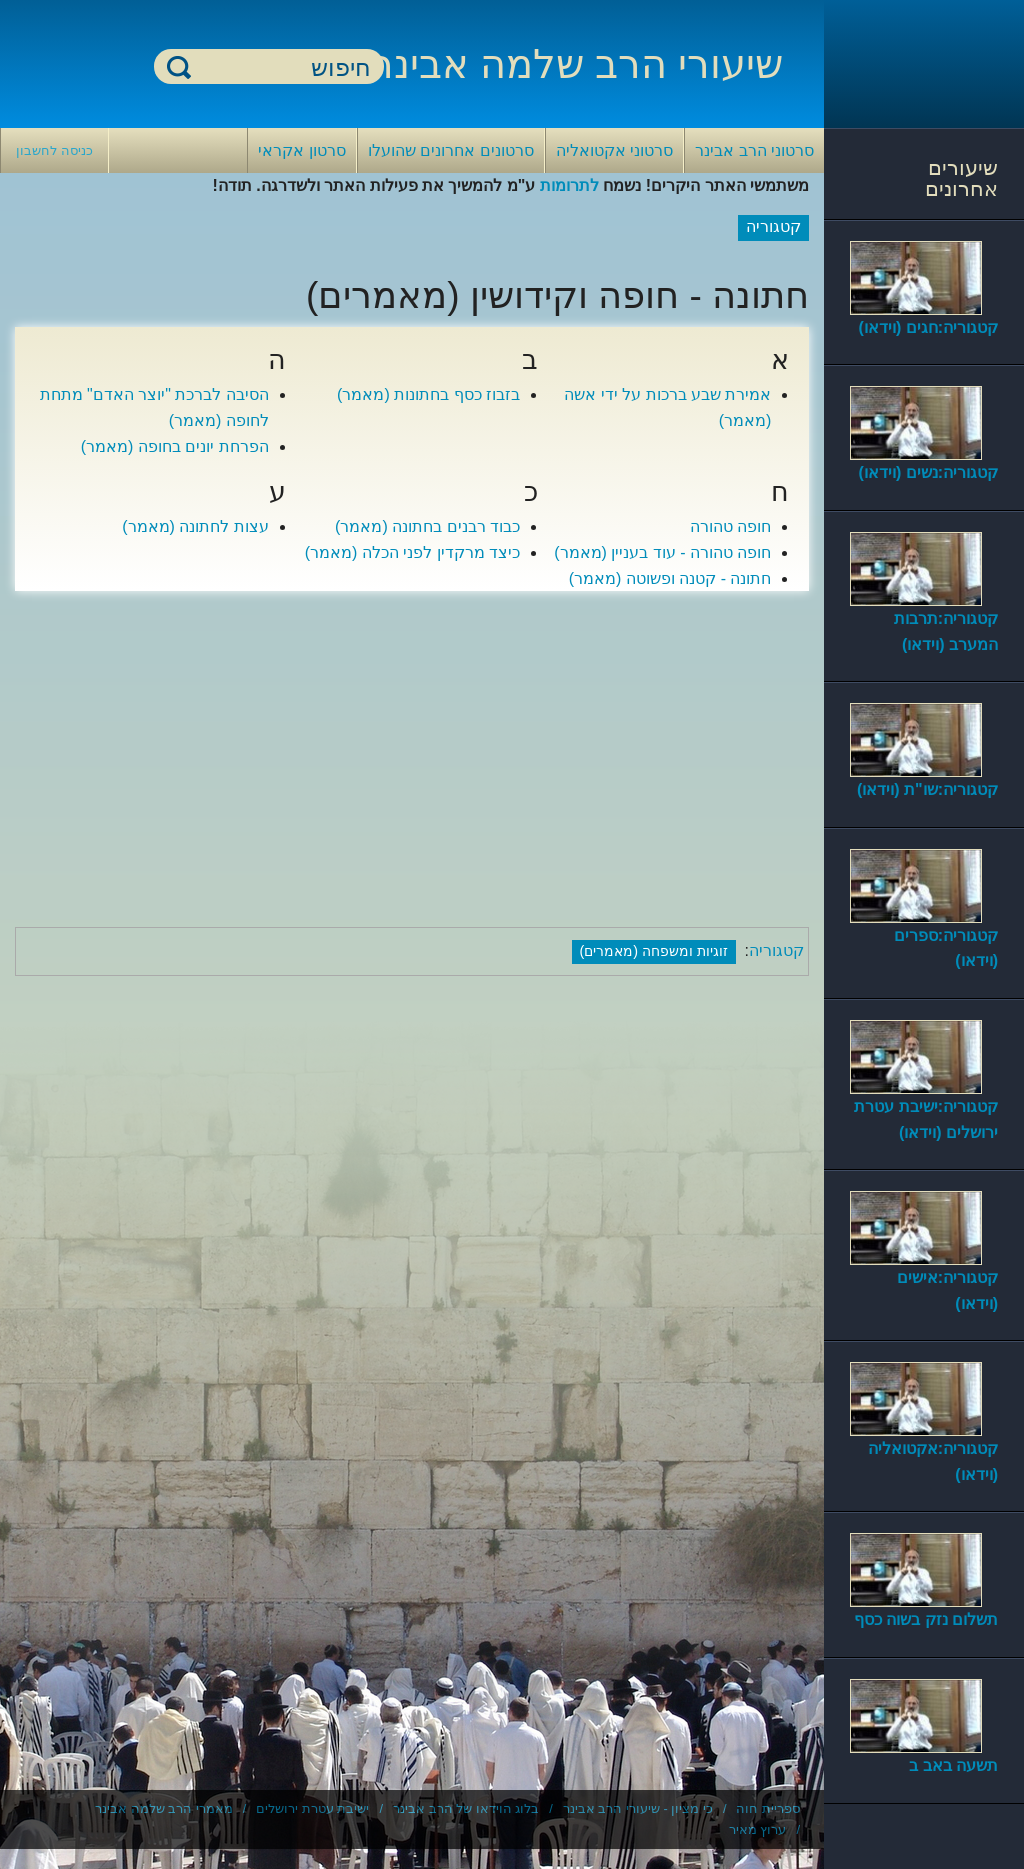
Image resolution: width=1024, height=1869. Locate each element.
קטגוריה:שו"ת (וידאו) (927, 789)
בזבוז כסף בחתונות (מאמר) (428, 394)
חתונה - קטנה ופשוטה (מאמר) (670, 578)
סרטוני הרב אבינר (754, 150)
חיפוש (179, 66)
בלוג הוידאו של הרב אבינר (466, 1808)
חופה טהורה (730, 526)
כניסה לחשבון (54, 150)
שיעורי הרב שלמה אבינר (577, 64)
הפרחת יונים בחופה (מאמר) (175, 446)
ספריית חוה (768, 1808)
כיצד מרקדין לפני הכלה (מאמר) (412, 552)
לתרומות (569, 185)
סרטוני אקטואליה (614, 150)
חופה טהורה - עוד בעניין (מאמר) (662, 552)
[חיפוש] (281, 67)
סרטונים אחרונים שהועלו (451, 150)
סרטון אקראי (301, 150)
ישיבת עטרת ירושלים (312, 1808)
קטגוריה (776, 950)
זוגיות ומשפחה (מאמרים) (654, 951)
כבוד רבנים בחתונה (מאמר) (427, 526)
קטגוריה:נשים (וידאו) (928, 472)
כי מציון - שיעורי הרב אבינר (638, 1808)
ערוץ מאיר (758, 1829)
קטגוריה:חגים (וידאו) (928, 327)
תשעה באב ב (953, 1765)
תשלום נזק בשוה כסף (926, 1619)
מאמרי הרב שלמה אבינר (164, 1808)
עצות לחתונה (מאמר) (195, 526)
